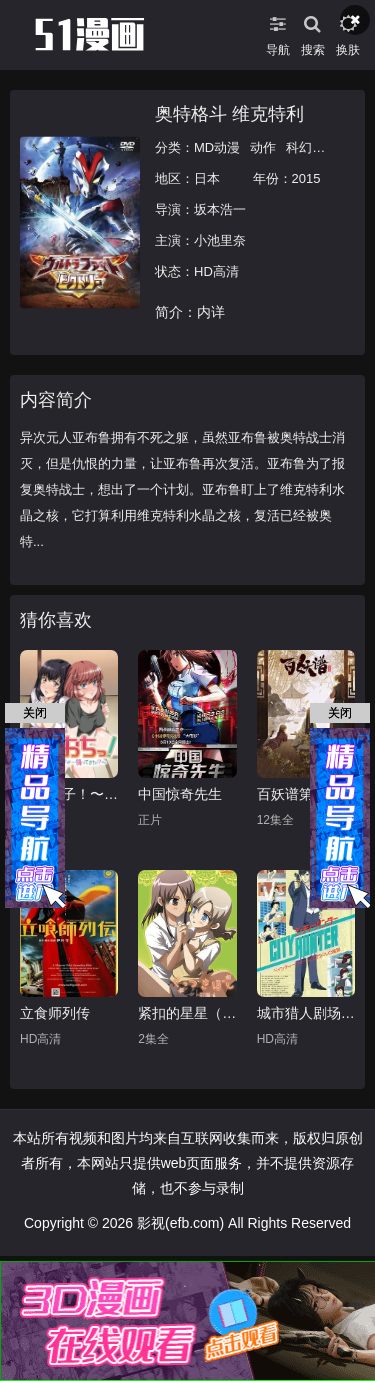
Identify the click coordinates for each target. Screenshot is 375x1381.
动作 (263, 147)
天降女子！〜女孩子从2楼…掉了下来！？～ (69, 794)
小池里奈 (220, 240)
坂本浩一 (220, 209)
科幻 (299, 147)
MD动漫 (217, 147)
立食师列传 (55, 1013)
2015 (306, 178)
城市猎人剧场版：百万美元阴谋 (306, 1013)
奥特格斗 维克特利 (229, 114)
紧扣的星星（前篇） (187, 1013)
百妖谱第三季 (299, 794)
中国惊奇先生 (180, 794)
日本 (207, 178)
